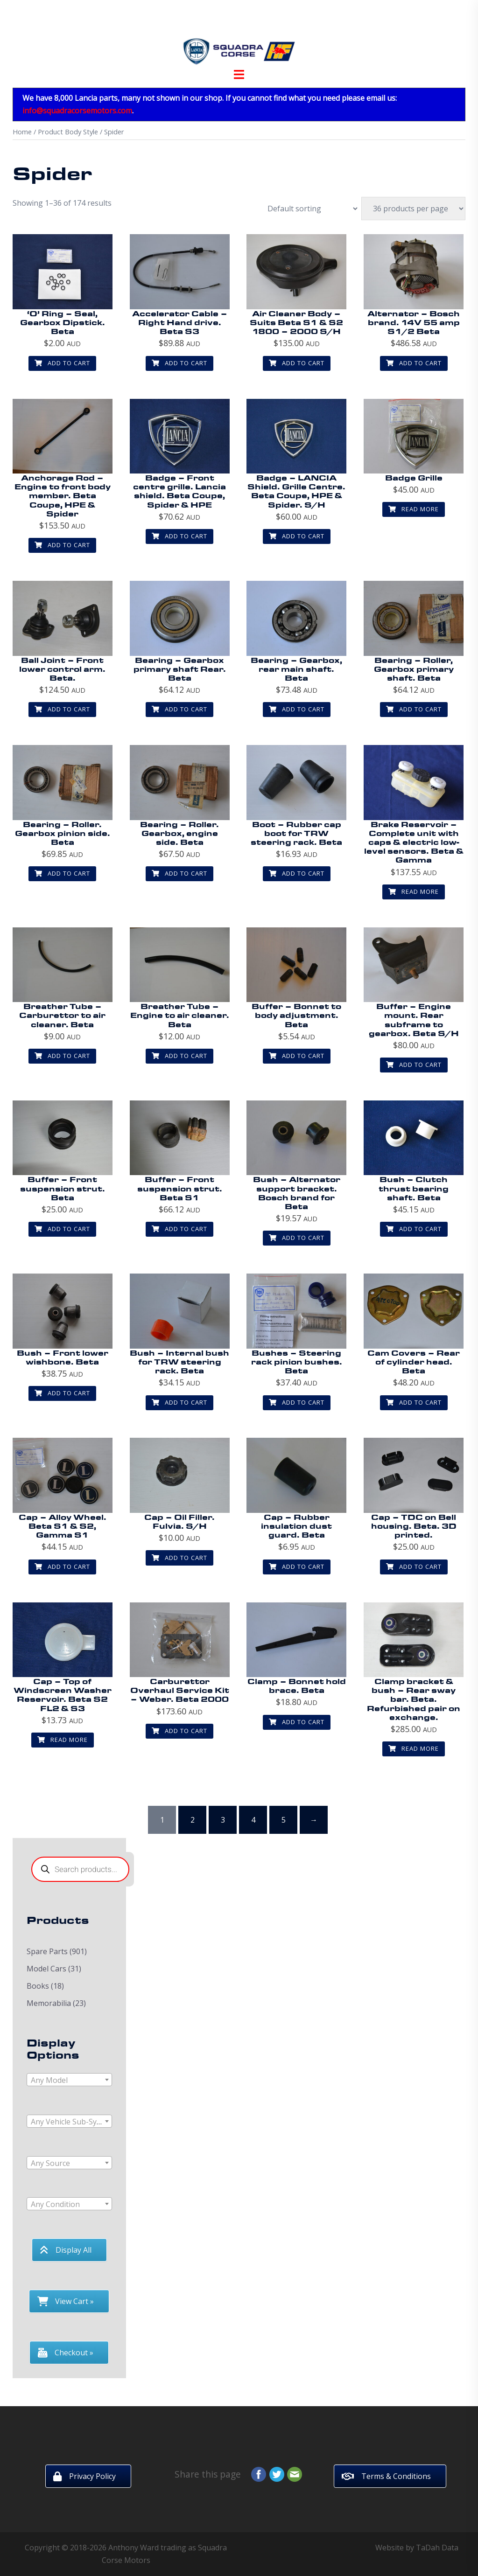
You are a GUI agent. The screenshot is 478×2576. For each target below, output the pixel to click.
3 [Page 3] (223, 1820)
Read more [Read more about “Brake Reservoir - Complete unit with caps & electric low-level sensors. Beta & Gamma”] (413, 891)
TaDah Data (437, 2547)
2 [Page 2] (192, 1820)
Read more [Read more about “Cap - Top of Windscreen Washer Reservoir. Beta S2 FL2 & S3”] (62, 1739)
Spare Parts (47, 1951)
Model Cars (46, 1968)
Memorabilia (49, 2003)
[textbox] (69, 2080)
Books (38, 1986)
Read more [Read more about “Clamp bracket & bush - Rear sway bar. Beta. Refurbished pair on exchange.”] (413, 1748)
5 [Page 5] (283, 1820)
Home (22, 131)
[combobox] (69, 2079)
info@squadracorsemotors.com (77, 110)
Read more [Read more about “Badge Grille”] (413, 509)
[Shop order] (307, 208)
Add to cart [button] (62, 363)
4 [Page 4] (253, 1820)
